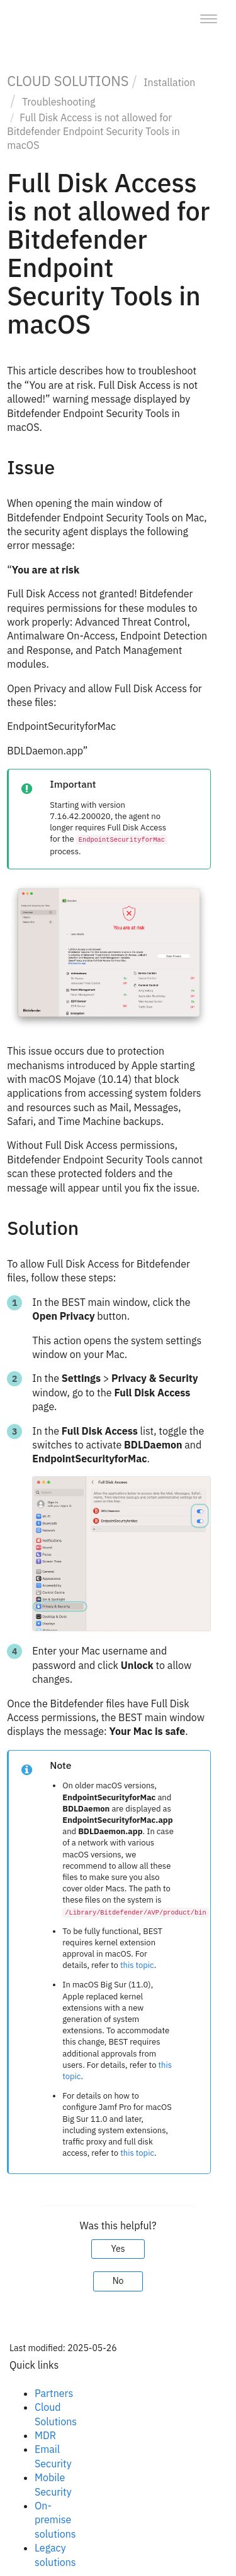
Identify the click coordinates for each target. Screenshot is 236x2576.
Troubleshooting (59, 101)
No (118, 2280)
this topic (137, 1965)
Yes (118, 2248)
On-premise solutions (55, 2519)
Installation (169, 82)
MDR (45, 2435)
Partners (54, 2393)
